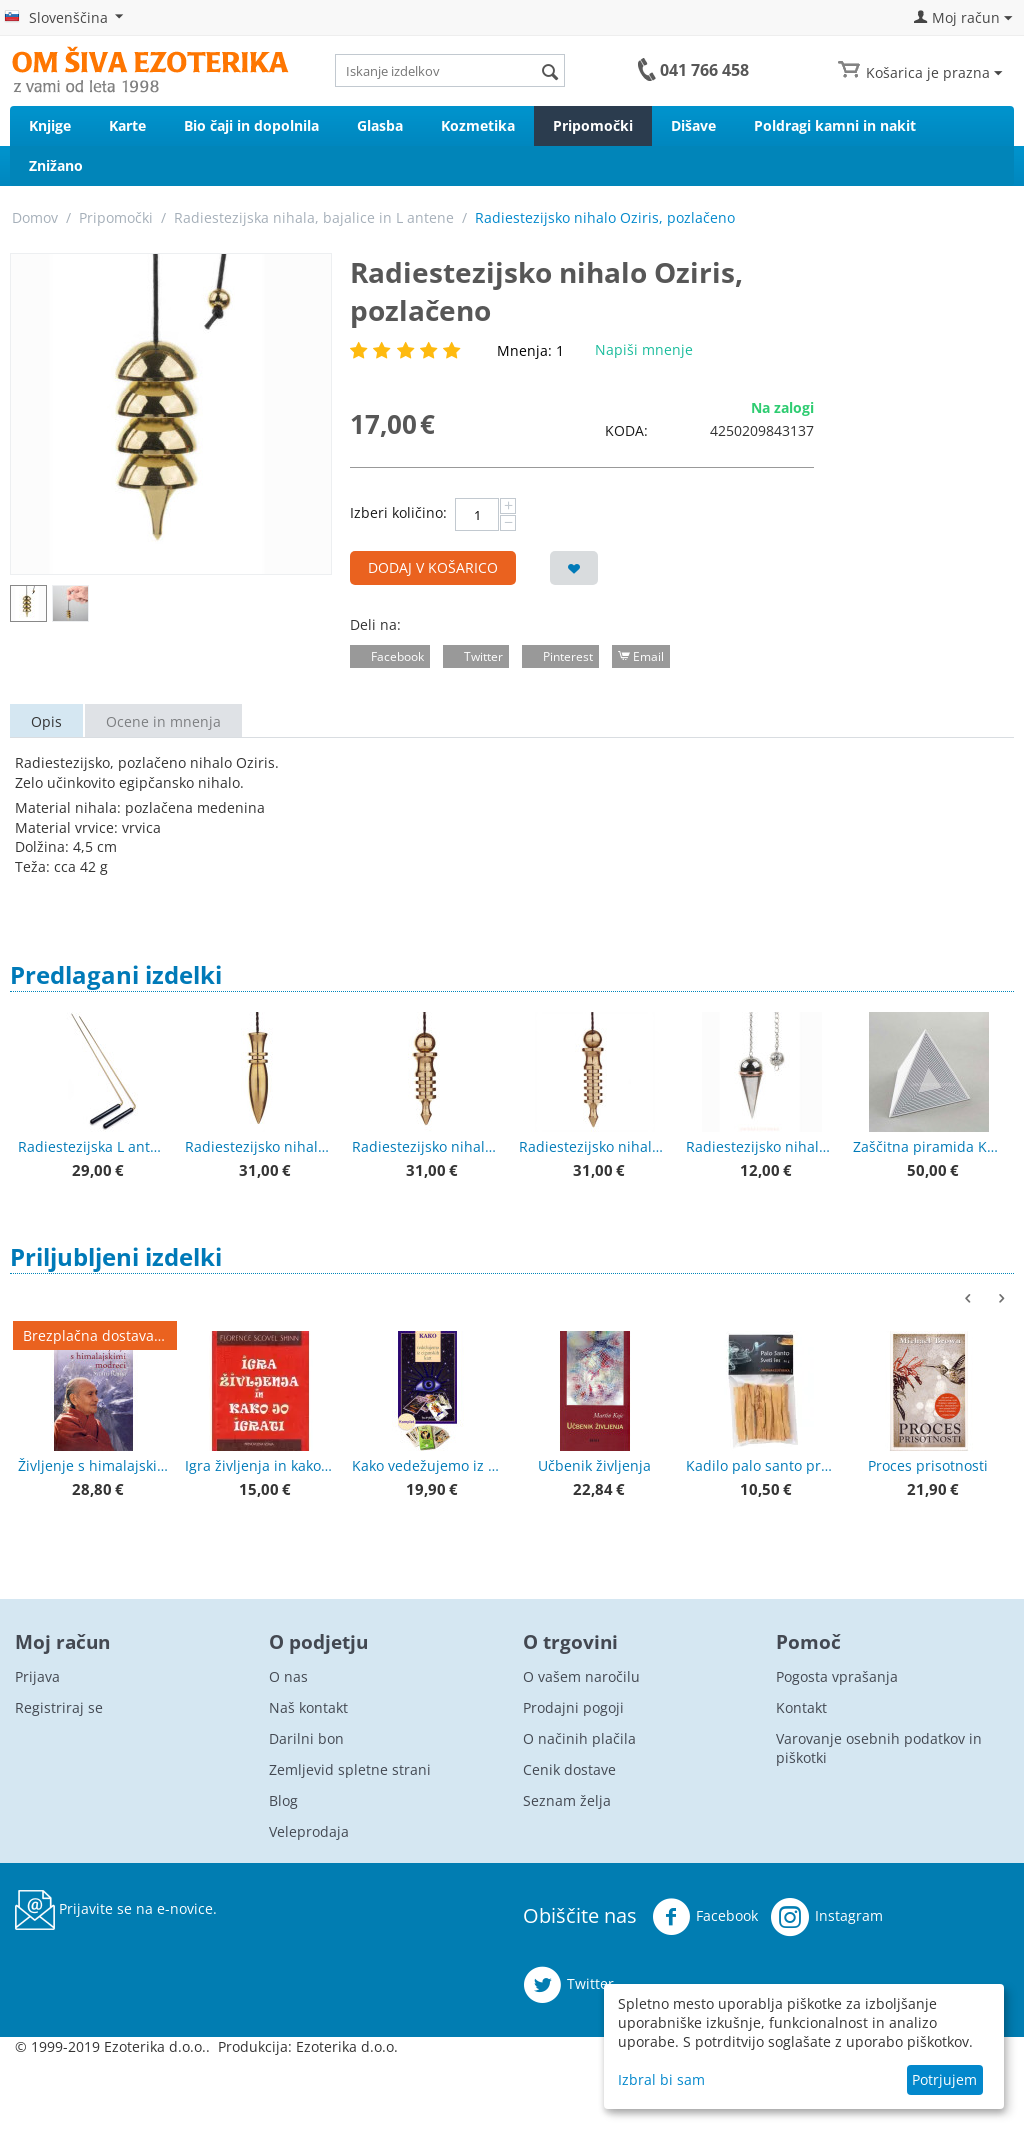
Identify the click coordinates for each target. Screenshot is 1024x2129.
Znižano (56, 165)
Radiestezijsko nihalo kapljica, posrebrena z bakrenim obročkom (761, 1146)
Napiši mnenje (644, 349)
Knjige (50, 125)
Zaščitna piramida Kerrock (928, 1146)
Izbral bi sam (661, 2079)
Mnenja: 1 (530, 350)
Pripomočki (593, 125)
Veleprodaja (309, 1831)
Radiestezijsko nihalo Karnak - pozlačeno (260, 1146)
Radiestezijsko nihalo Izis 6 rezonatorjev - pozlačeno (594, 1146)
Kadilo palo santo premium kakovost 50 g (761, 1465)
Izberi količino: (398, 512)
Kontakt (801, 1707)
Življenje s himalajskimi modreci (93, 1465)
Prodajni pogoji (573, 1707)
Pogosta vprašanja (837, 1676)
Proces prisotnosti (928, 1465)
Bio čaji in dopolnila (251, 125)
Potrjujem (944, 2079)
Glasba (380, 125)
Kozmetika (478, 125)
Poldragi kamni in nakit (835, 125)
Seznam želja (567, 1800)
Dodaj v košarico (433, 567)
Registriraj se (59, 1707)
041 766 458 (704, 70)
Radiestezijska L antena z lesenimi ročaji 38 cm (93, 1146)
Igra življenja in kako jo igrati (260, 1465)
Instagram (827, 1917)
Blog (283, 1800)
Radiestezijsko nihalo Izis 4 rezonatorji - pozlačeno (427, 1146)
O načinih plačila (579, 1738)
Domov (35, 217)
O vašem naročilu (581, 1676)
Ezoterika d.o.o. (347, 2046)
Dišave (693, 125)
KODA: (626, 430)
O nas (288, 1676)
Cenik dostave (569, 1769)
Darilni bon (306, 1738)
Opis (46, 721)
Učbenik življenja (594, 1465)
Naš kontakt (308, 1707)
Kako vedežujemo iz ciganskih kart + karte (427, 1465)
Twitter (568, 1985)
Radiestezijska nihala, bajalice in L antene (314, 217)
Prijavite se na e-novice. (116, 1910)
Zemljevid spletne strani (350, 1769)
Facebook (705, 1917)
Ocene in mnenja (163, 721)
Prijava (37, 1676)
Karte (127, 125)
